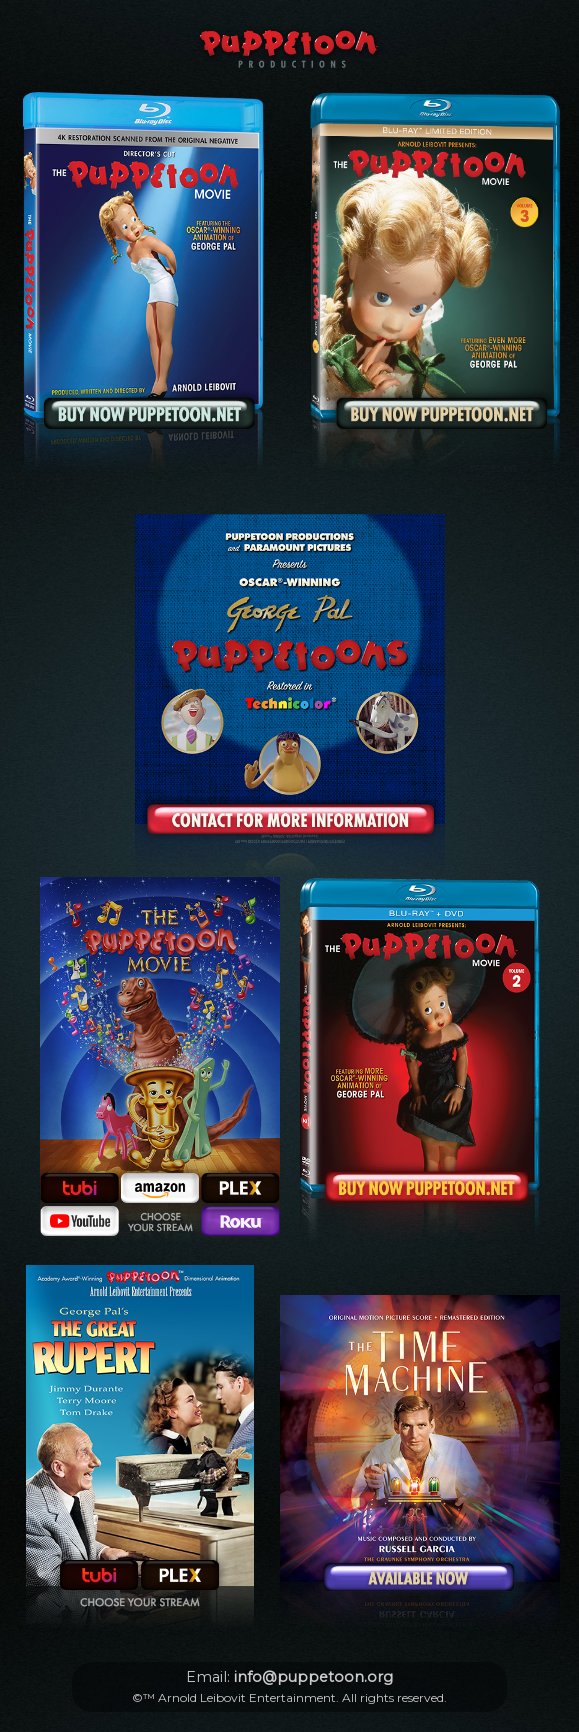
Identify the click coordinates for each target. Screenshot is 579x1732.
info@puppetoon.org (313, 1677)
